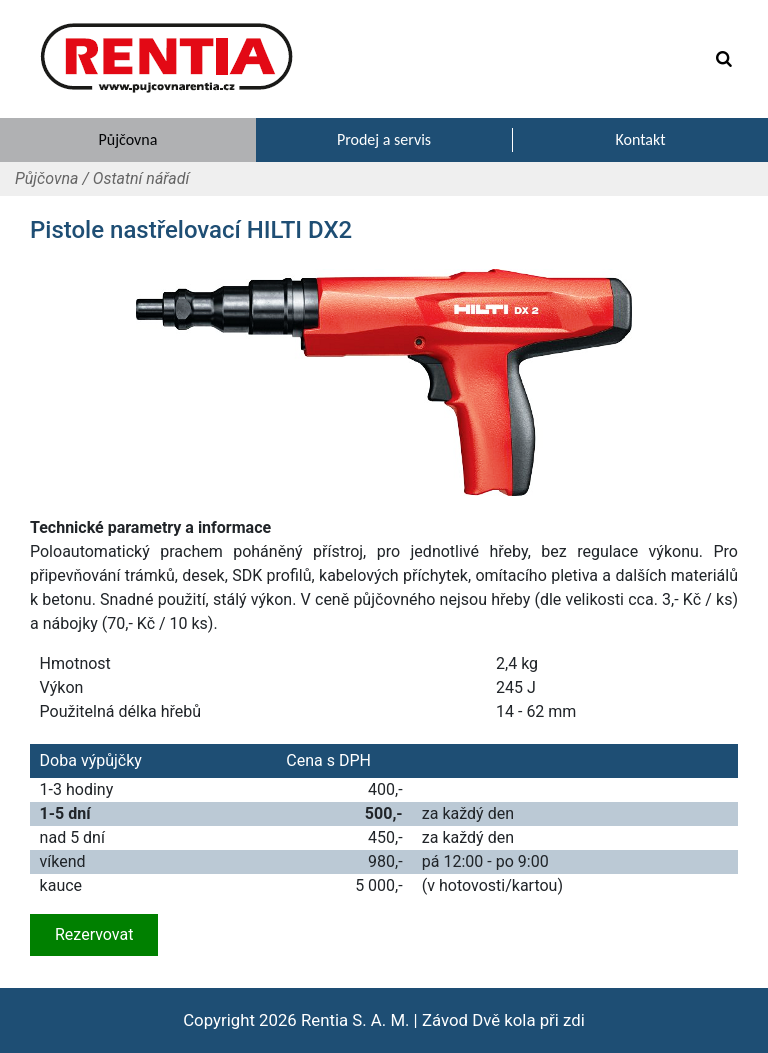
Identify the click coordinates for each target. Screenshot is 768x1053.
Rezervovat (94, 934)
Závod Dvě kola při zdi (503, 1020)
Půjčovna (46, 178)
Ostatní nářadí (141, 178)
